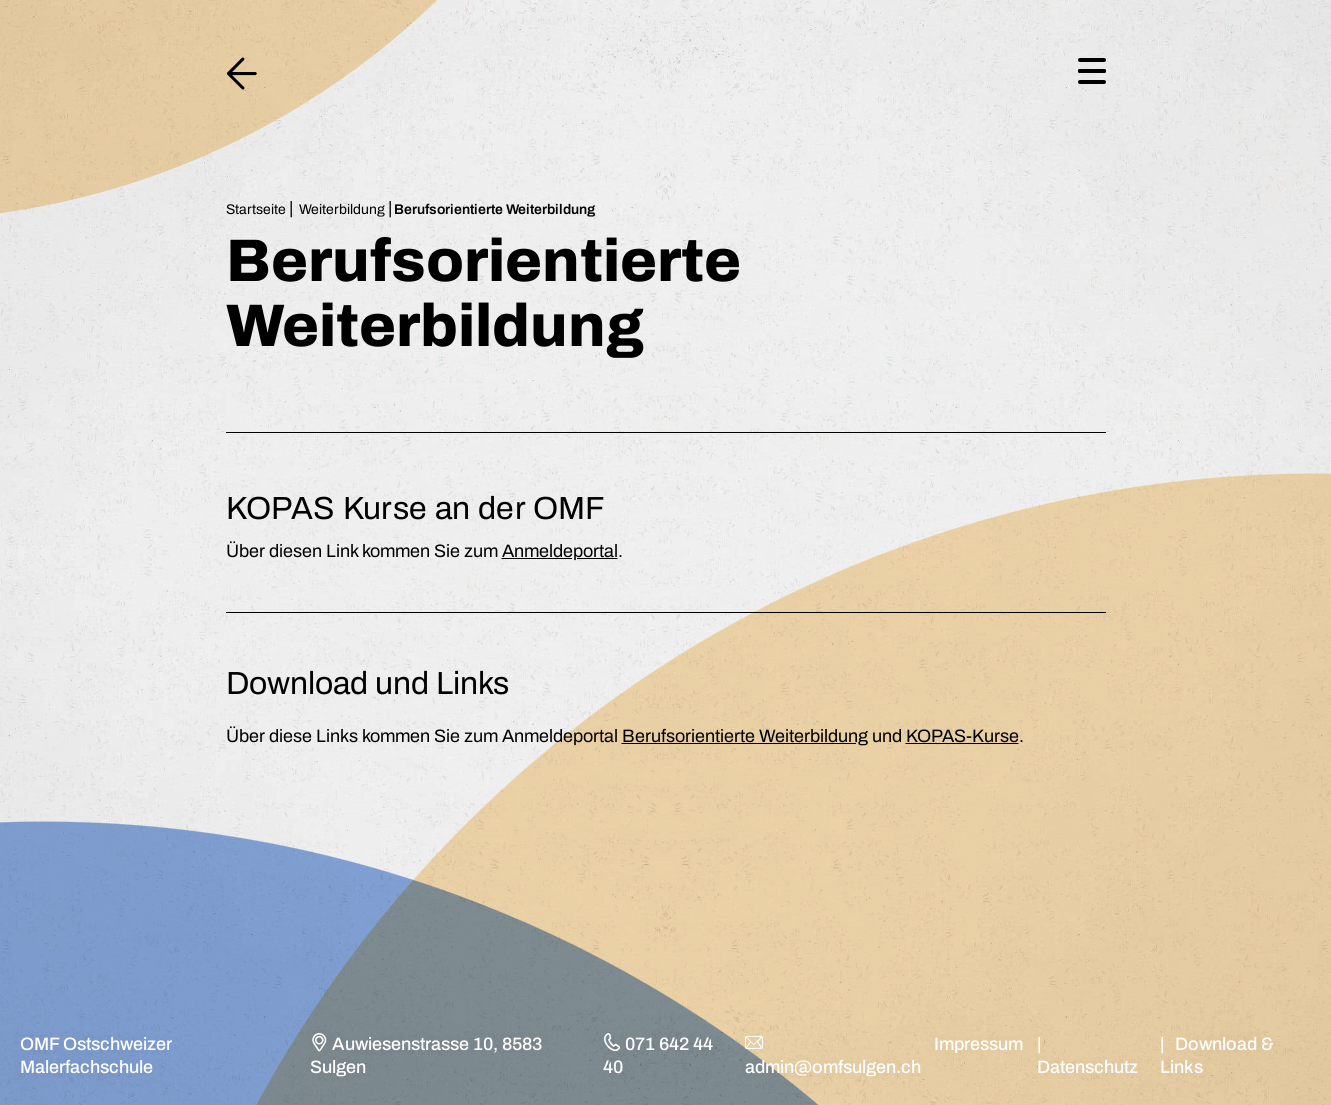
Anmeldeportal (560, 551)
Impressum (978, 1044)
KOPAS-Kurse (962, 736)
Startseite (256, 209)
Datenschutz (1087, 1067)
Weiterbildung (342, 209)
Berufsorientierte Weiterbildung (745, 736)
